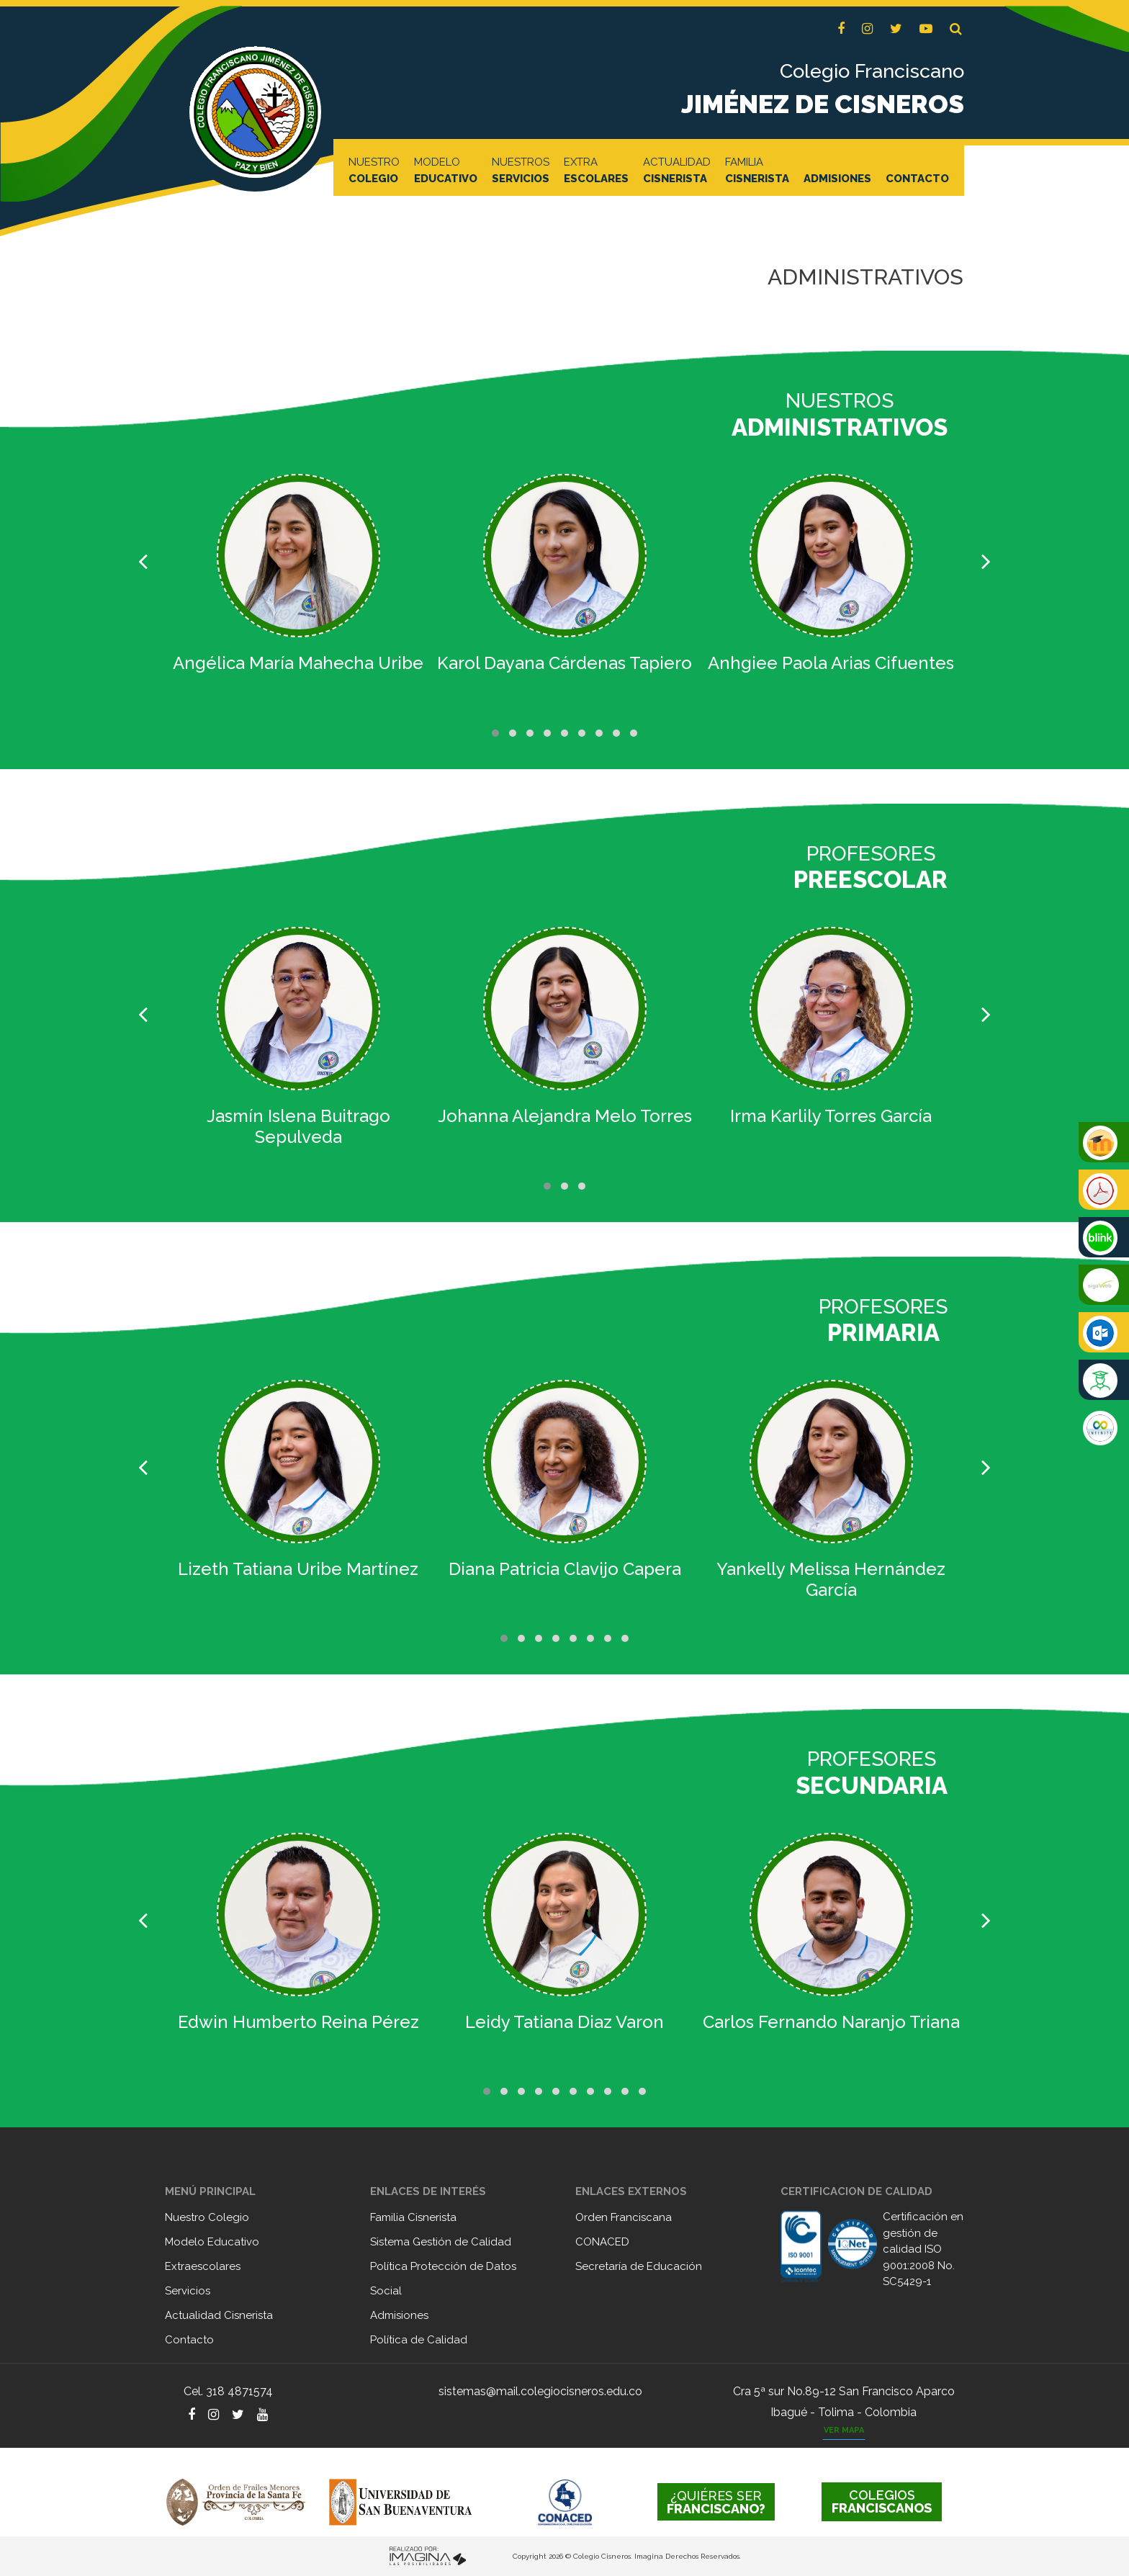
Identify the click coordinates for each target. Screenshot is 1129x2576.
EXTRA (596, 171)
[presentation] (143, 561)
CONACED (602, 2241)
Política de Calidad (418, 2339)
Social (386, 2290)
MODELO (445, 171)
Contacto (189, 2339)
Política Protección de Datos (443, 2266)
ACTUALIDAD (677, 171)
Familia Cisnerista (413, 2217)
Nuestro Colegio (207, 2217)
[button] (956, 29)
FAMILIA (757, 171)
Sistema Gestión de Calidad (440, 2241)
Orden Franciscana (623, 2217)
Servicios (187, 2290)
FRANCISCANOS (882, 2501)
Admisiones (399, 2315)
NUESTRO (374, 171)
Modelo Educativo (212, 2241)
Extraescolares (202, 2266)
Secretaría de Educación (638, 2266)
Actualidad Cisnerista (219, 2315)
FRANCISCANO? (716, 2502)
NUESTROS (520, 171)
